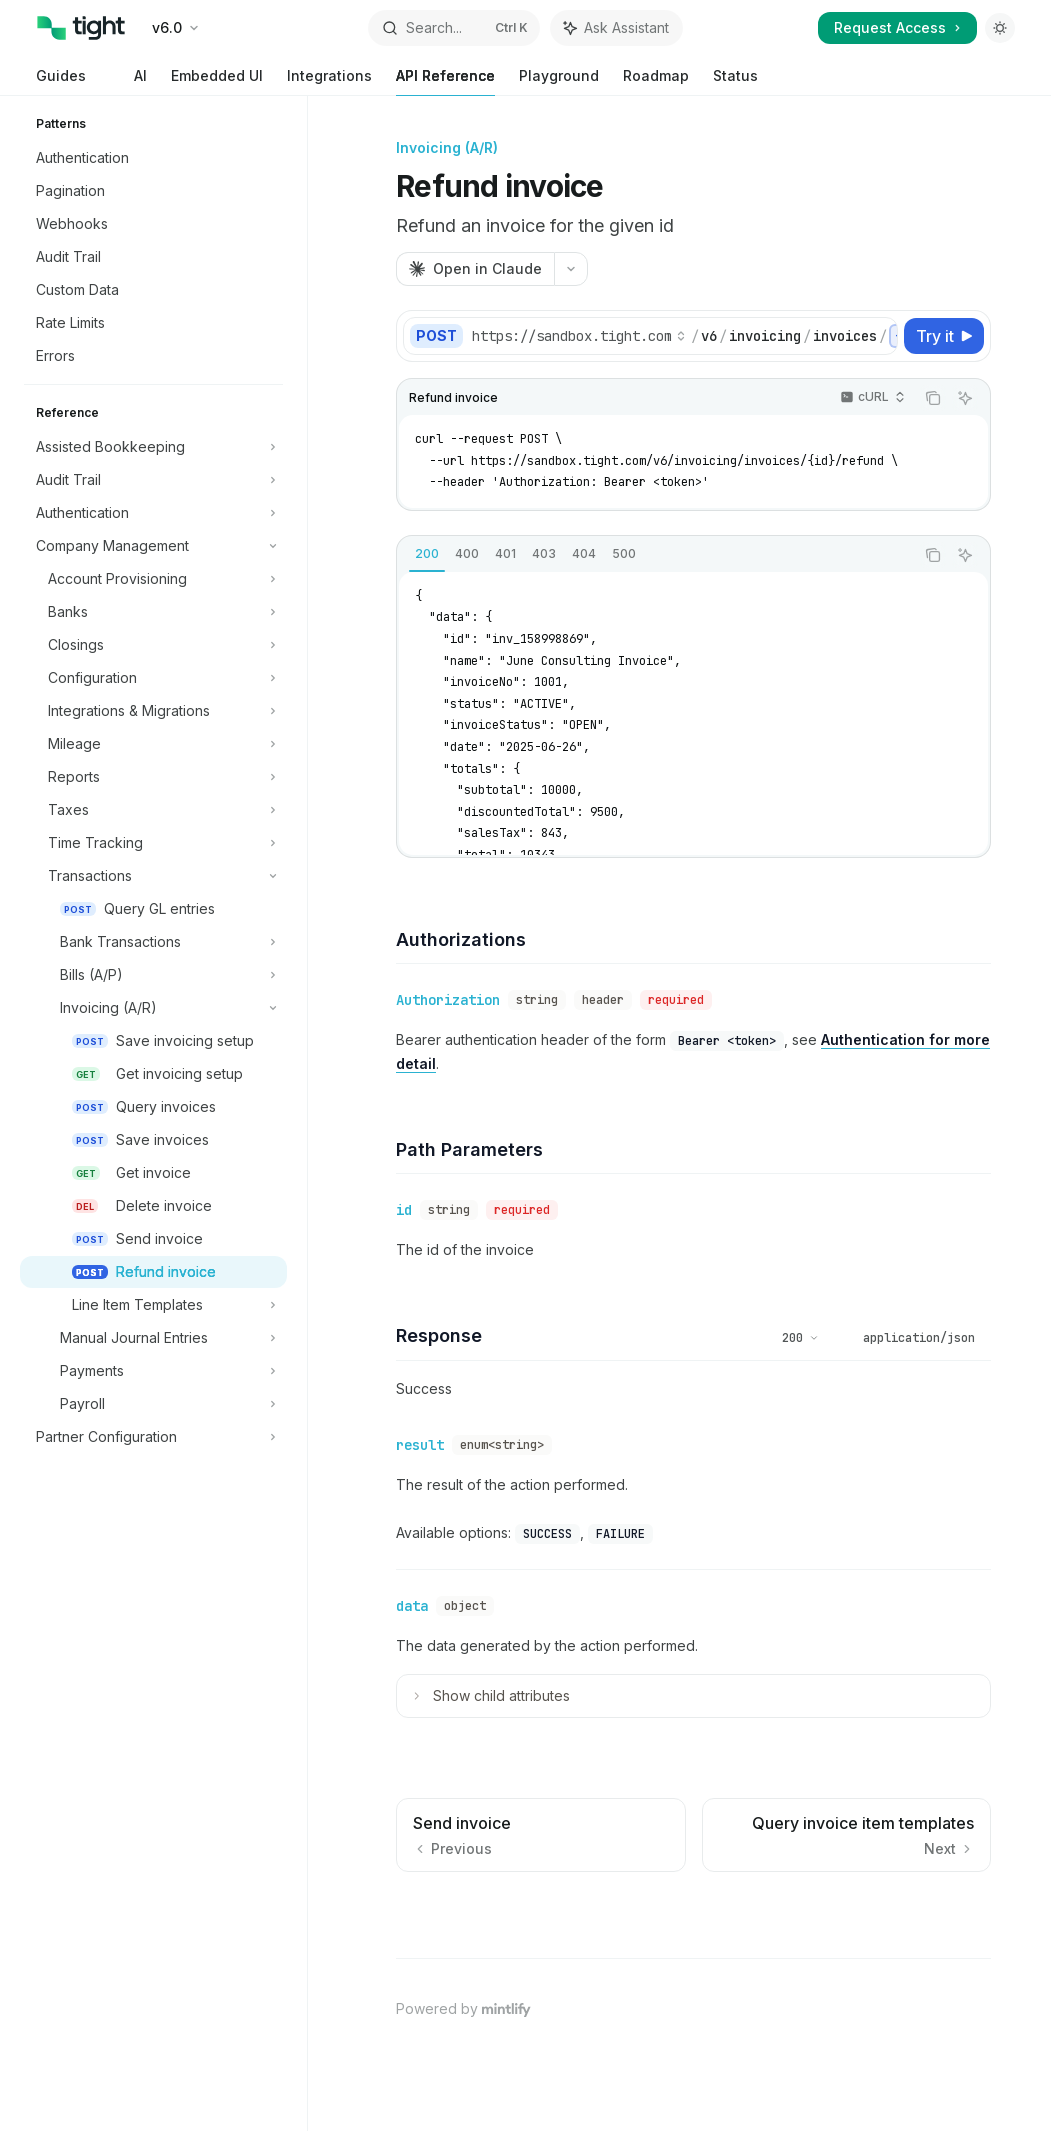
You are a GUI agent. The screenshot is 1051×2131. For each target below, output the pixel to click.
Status (735, 81)
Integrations (329, 81)
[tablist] (655, 555)
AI (128, 81)
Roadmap (656, 81)
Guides (61, 81)
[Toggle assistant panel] (616, 28)
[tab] (427, 554)
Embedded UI (217, 81)
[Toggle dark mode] (1000, 28)
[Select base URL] (579, 336)
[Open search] (454, 28)
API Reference (445, 81)
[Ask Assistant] (965, 398)
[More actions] (571, 269)
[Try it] (944, 336)
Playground (559, 81)
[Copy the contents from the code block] (933, 398)
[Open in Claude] (475, 269)
